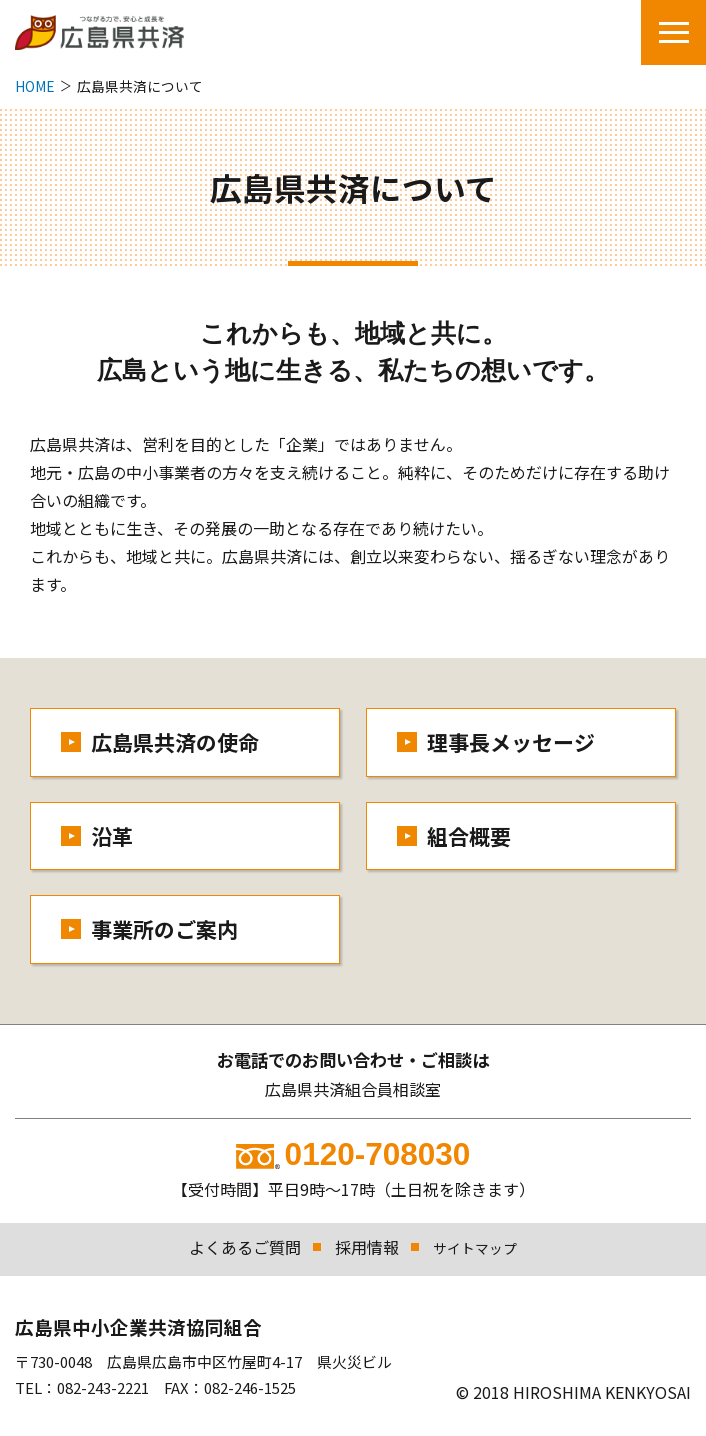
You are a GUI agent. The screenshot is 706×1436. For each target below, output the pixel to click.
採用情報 (367, 1247)
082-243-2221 (103, 1387)
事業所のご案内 (164, 929)
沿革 (112, 836)
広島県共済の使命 (175, 742)
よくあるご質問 (245, 1247)
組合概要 (469, 836)
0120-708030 (353, 1154)
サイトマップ (475, 1248)
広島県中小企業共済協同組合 (138, 1326)
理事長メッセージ (511, 742)
